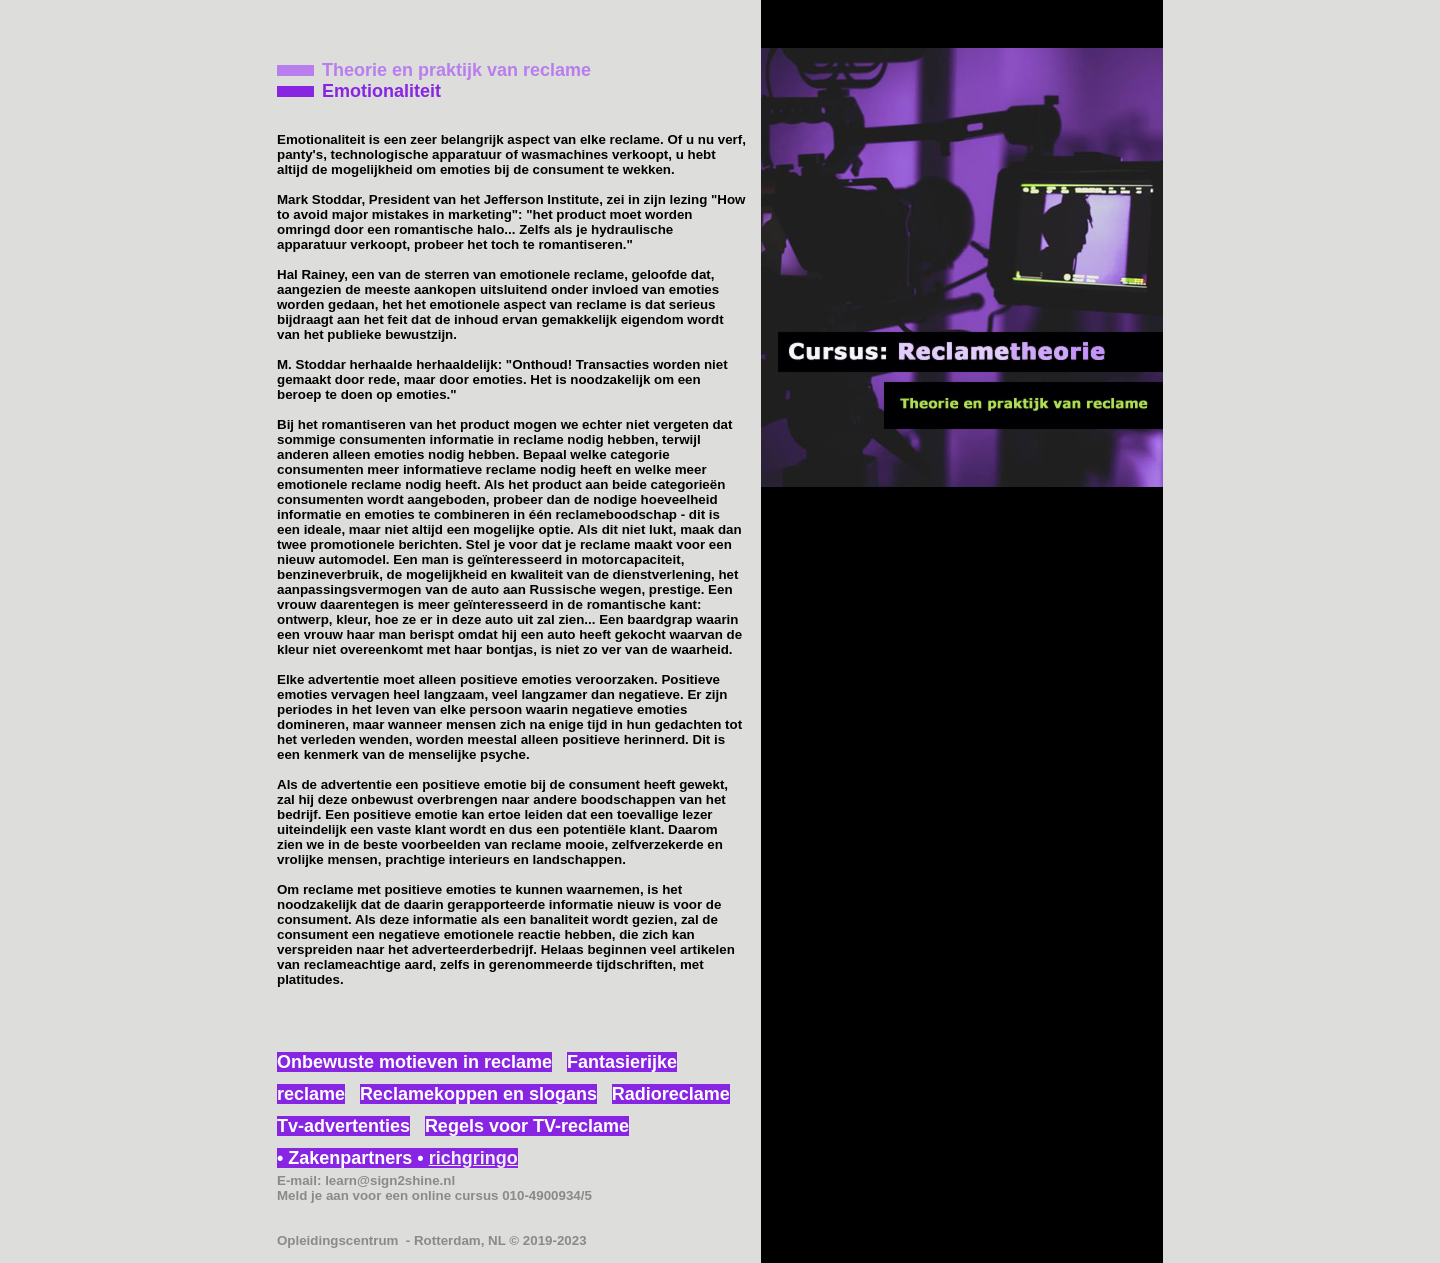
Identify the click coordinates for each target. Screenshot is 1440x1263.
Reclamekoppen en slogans (478, 1094)
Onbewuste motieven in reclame (414, 1062)
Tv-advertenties (343, 1126)
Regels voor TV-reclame (527, 1126)
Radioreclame (671, 1094)
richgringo (473, 1158)
